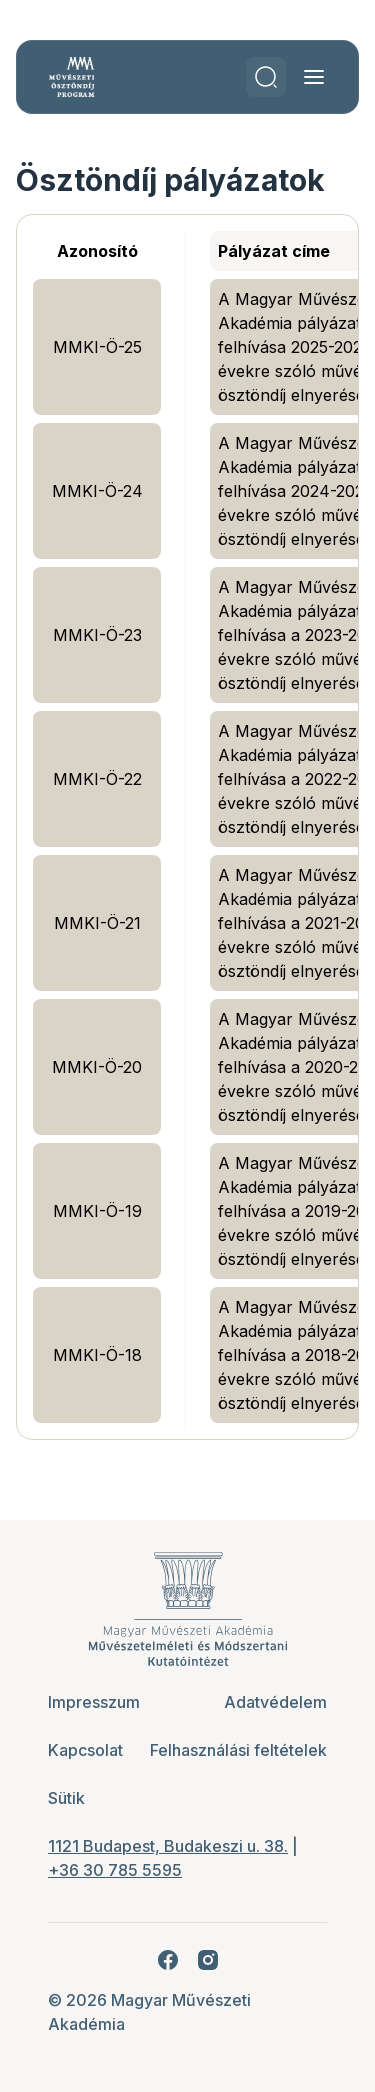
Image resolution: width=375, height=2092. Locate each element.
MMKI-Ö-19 (97, 1211)
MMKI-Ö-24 (97, 491)
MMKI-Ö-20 (97, 1067)
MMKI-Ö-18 (97, 1355)
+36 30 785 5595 (115, 1870)
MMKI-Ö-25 (97, 347)
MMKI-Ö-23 (97, 635)
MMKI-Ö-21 (97, 923)
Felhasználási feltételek (238, 1750)
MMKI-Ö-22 (97, 779)
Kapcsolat (85, 1750)
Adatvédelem (275, 1702)
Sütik (66, 1798)
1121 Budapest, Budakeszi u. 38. (168, 1846)
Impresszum (94, 1702)
